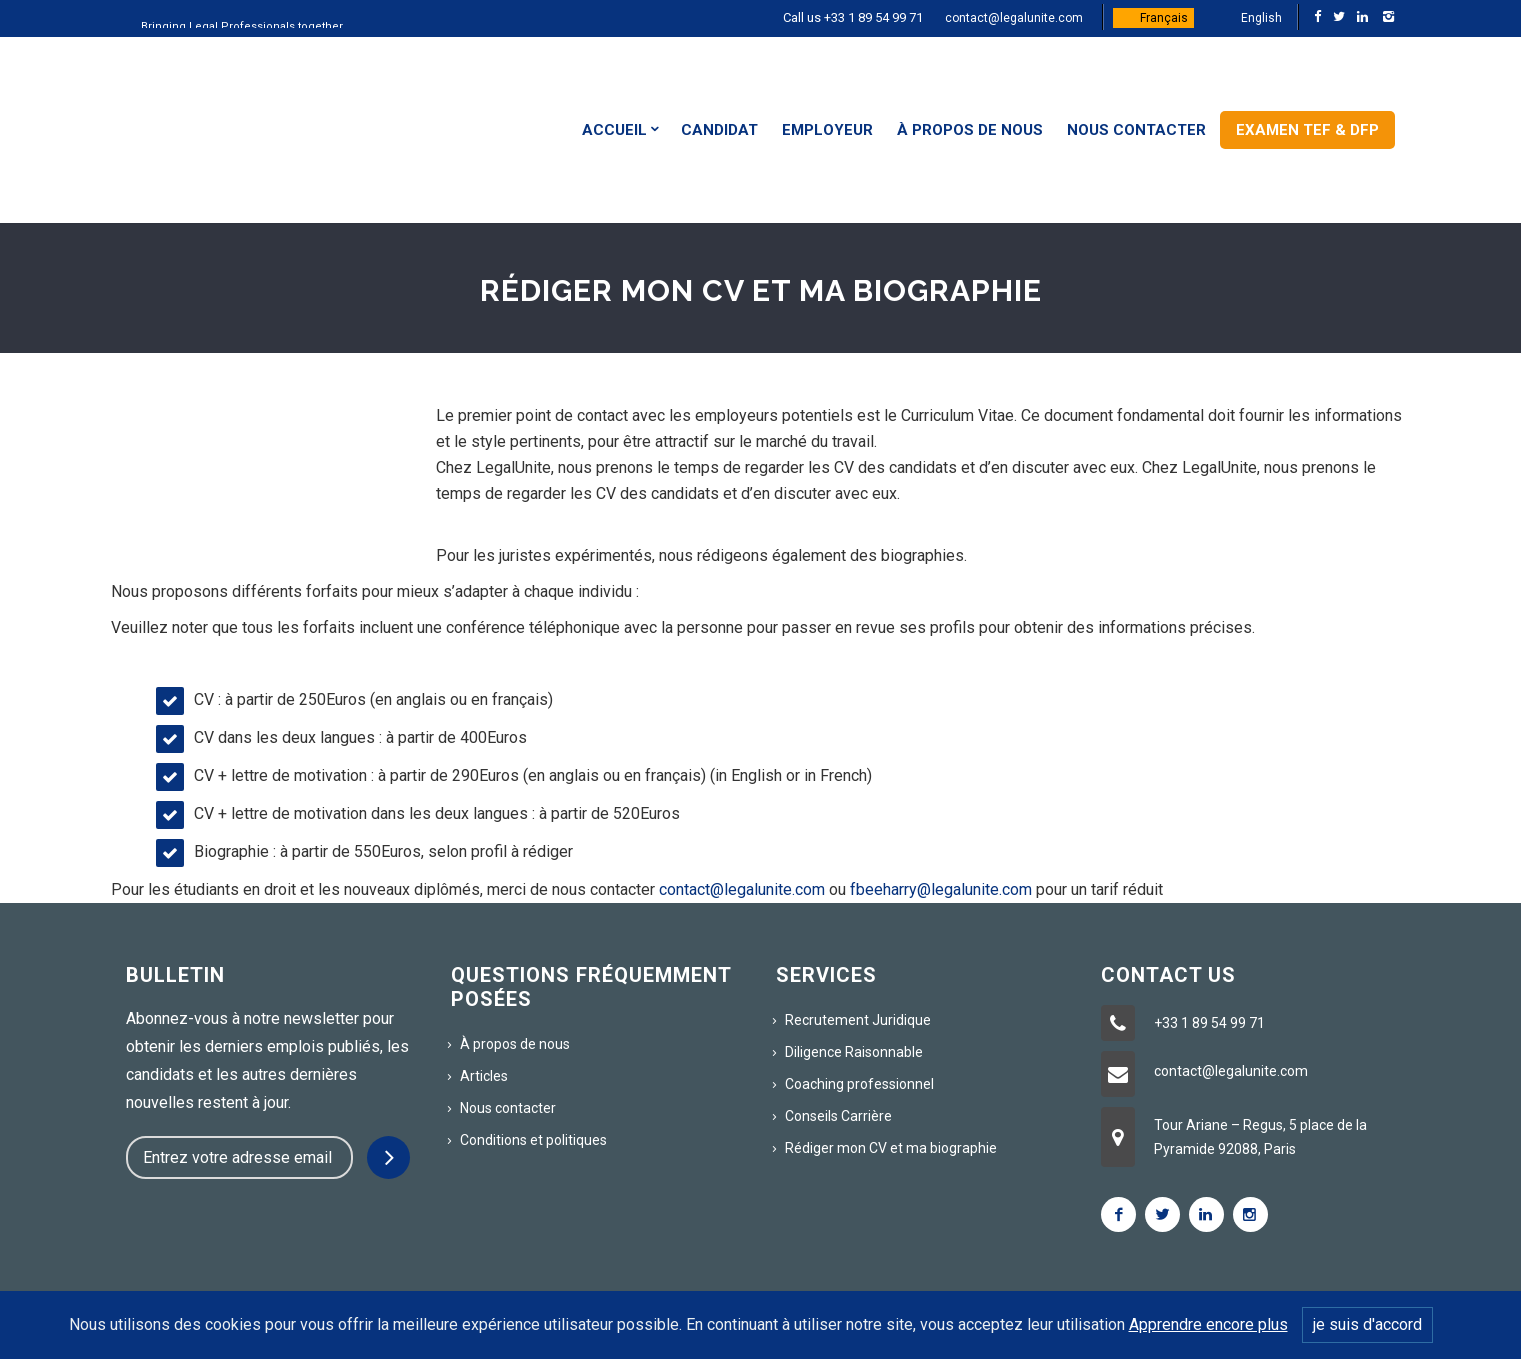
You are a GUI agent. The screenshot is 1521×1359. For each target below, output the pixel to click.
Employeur (827, 130)
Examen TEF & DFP (1307, 130)
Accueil (614, 130)
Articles (484, 1076)
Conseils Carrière (838, 1116)
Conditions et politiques (533, 1140)
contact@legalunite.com (1014, 18)
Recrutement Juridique (858, 1020)
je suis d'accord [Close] (1367, 1324)
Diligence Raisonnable (854, 1052)
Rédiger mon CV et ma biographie (891, 1148)
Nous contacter (1136, 130)
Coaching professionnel (859, 1084)
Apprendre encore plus (1208, 1324)
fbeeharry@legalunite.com (941, 889)
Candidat (719, 130)
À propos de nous (970, 130)
